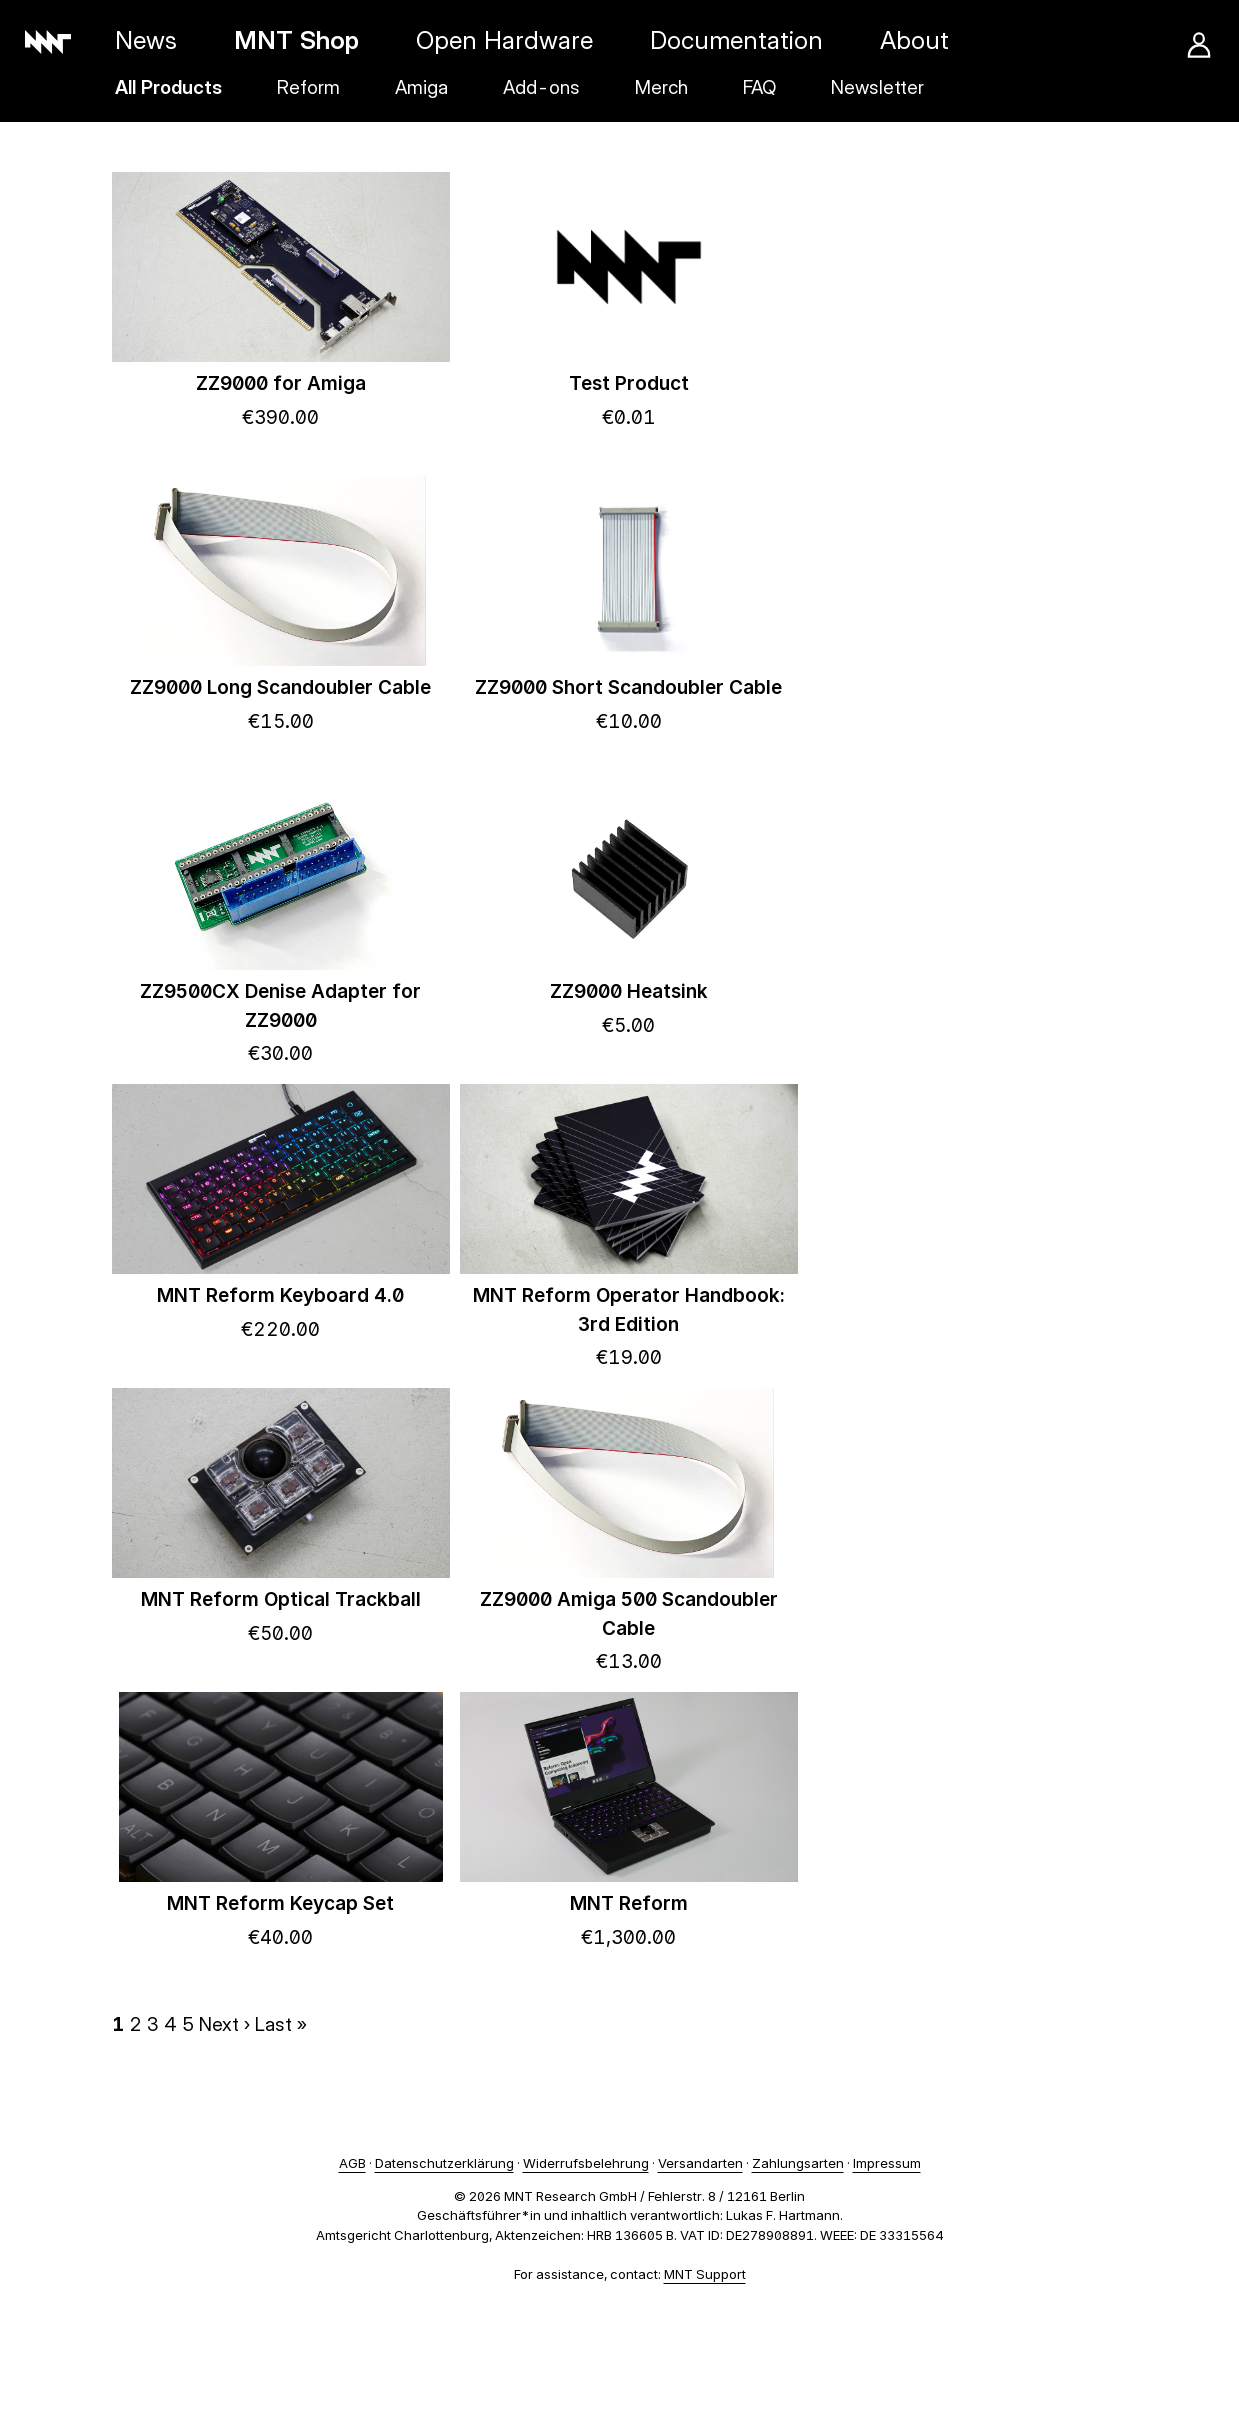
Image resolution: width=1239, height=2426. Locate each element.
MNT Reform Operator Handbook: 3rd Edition (629, 1310)
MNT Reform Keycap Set (280, 1903)
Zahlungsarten (798, 2163)
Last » (281, 2024)
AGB (352, 2163)
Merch (661, 87)
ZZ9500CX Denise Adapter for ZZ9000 (280, 1006)
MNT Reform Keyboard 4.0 (280, 1295)
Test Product (629, 383)
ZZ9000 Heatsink (629, 991)
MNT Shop (296, 40)
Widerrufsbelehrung (586, 2163)
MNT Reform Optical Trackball (281, 1599)
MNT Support (705, 2274)
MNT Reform (629, 1903)
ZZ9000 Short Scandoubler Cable (628, 687)
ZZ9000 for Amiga (281, 383)
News (146, 40)
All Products (168, 87)
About (914, 40)
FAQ (759, 87)
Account (1199, 45)
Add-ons (541, 87)
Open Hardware (504, 40)
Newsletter (877, 87)
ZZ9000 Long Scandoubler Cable (280, 687)
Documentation (736, 40)
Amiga (421, 87)
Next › (224, 2024)
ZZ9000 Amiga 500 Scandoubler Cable (629, 1614)
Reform (308, 87)
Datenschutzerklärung (444, 2163)
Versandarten (700, 2163)
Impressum (887, 2163)
